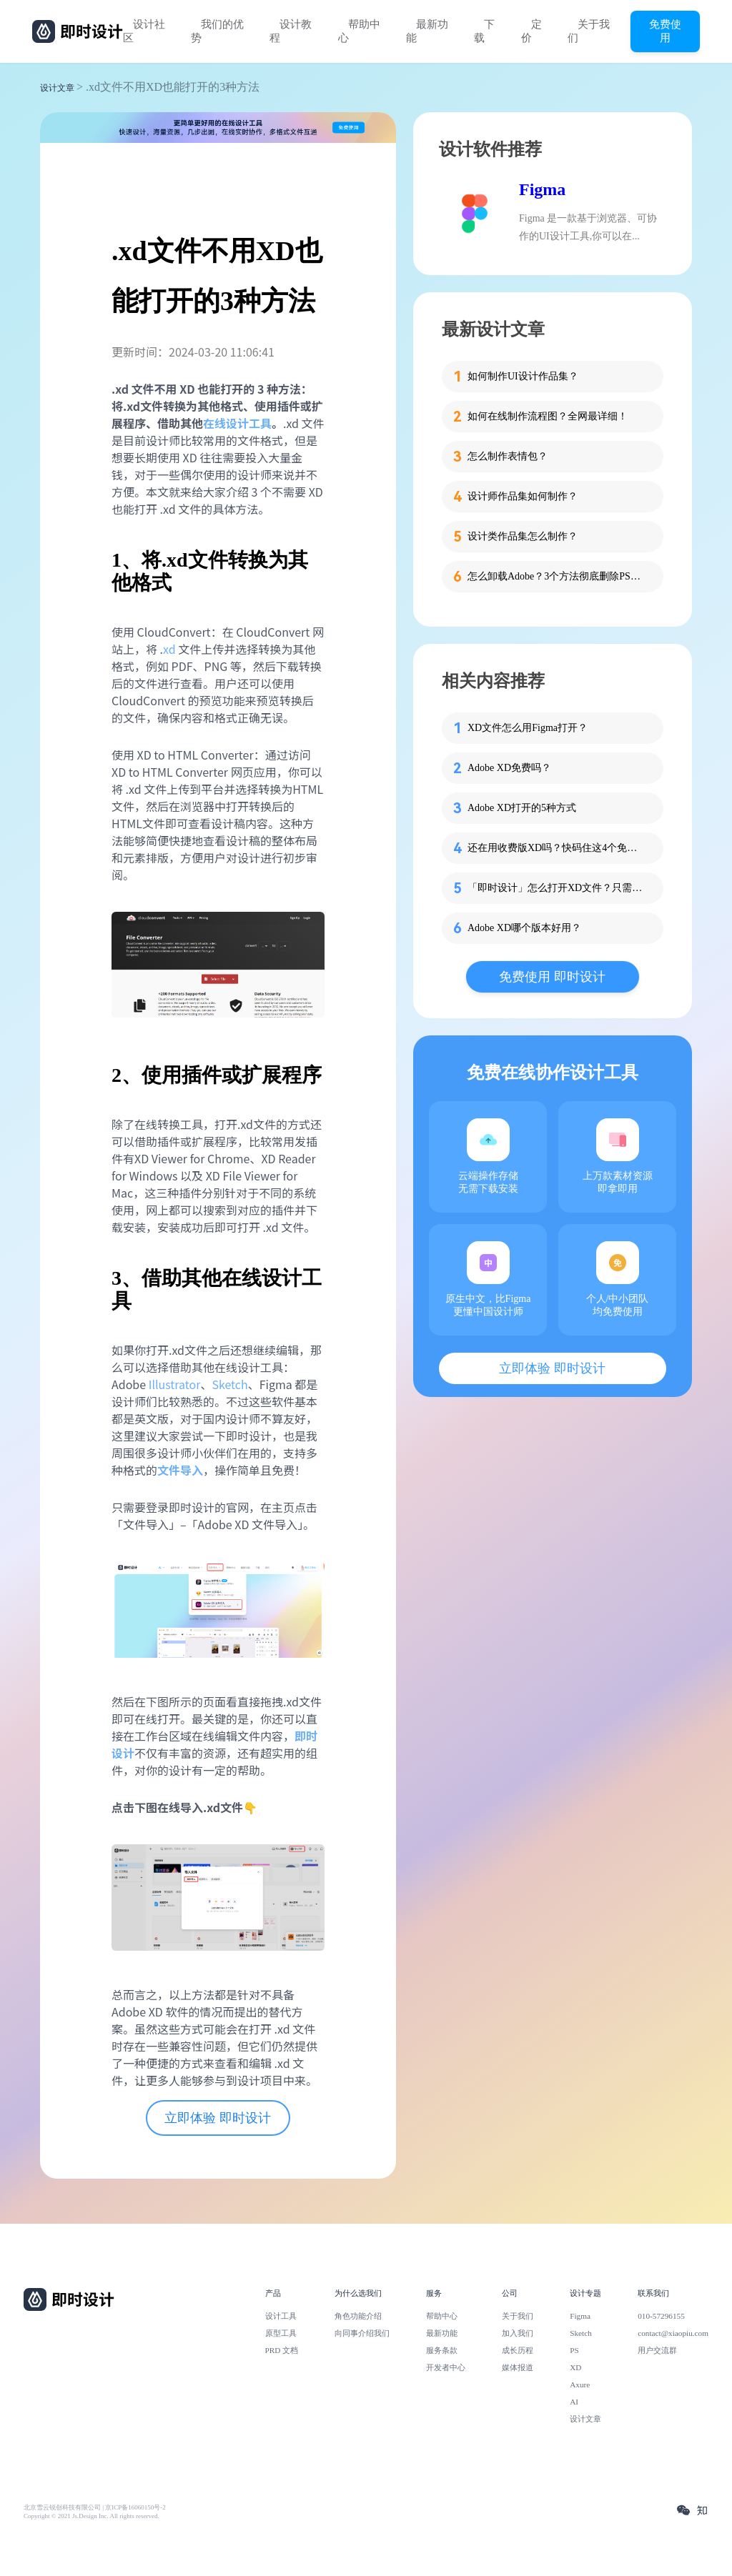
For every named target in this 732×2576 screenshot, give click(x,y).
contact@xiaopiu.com (673, 2333)
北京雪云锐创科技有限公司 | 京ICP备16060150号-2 (95, 2507)
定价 (531, 31)
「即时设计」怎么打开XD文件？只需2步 (557, 887)
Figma (542, 189)
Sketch (229, 1384)
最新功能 (427, 31)
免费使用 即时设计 (552, 977)
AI (574, 2401)
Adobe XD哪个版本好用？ (524, 928)
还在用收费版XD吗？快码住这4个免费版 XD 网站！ (557, 847)
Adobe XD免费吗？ (509, 767)
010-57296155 (661, 2316)
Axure (580, 2384)
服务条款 (442, 2350)
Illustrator (175, 1384)
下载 (484, 31)
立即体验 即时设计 (217, 2118)
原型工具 (281, 2333)
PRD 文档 (282, 2350)
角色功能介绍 (358, 2316)
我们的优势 (217, 31)
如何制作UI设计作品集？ (523, 376)
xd (169, 648)
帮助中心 (359, 31)
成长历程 (517, 2350)
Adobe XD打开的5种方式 (522, 807)
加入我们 (517, 2333)
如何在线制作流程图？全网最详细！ (548, 416)
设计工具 (281, 2316)
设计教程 (290, 31)
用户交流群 (657, 2350)
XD (575, 2367)
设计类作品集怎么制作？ (523, 536)
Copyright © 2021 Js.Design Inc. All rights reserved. (91, 2516)
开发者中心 (445, 2367)
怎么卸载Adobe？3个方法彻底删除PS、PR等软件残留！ (557, 576)
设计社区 (144, 31)
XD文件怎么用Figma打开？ (528, 727)
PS (574, 2350)
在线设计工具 (237, 423)
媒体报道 (517, 2367)
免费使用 (665, 31)
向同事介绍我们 (362, 2333)
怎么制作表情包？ (508, 456)
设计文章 (57, 88)
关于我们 (589, 31)
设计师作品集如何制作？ (523, 496)
